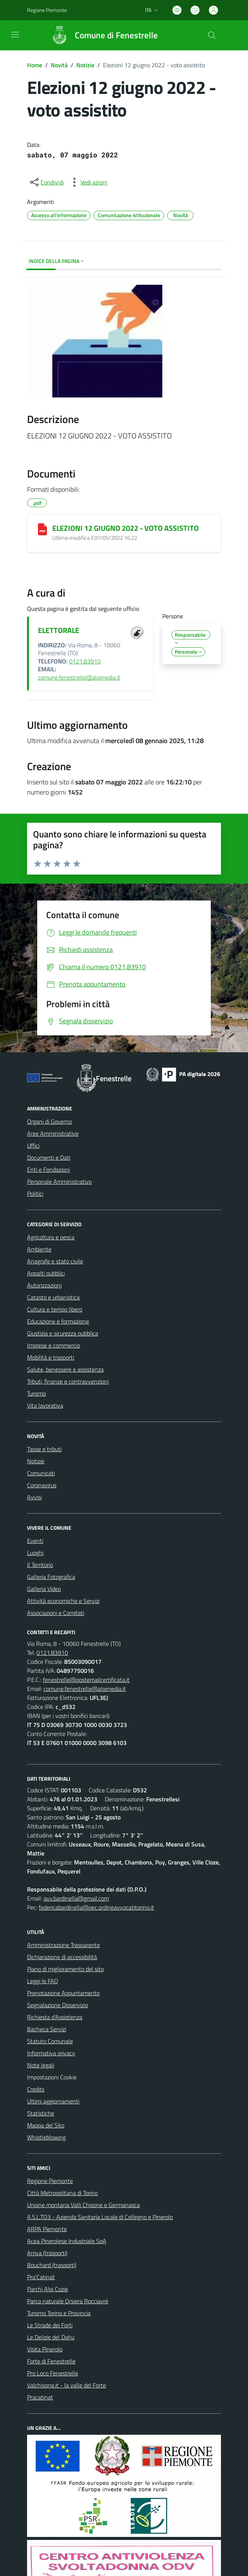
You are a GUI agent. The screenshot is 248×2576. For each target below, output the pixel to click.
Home (34, 64)
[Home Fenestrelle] (101, 35)
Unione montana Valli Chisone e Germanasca (83, 2204)
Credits (35, 2089)
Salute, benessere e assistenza (65, 1369)
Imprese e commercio (53, 1345)
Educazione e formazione (58, 1321)
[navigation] (15, 34)
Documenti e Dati (48, 1157)
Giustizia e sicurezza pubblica (62, 1333)
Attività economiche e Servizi (63, 1600)
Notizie (85, 64)
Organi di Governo (49, 1121)
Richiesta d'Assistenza (54, 2017)
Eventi (35, 1540)
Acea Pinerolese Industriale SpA (66, 2240)
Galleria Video (44, 1588)
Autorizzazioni (44, 1285)
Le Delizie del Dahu (50, 2337)
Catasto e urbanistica (53, 1297)
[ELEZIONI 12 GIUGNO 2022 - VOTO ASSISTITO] (42, 529)
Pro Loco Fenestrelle (52, 2373)
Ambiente (39, 1249)
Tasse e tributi (44, 1448)
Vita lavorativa (45, 1405)
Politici (35, 1193)
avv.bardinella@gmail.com (76, 1898)
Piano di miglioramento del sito (65, 1968)
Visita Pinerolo (44, 2349)
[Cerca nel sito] (212, 35)
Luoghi (35, 1552)
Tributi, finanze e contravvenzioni (68, 1381)
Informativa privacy (51, 2053)
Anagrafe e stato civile (55, 1261)
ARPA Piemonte (47, 2228)
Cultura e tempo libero (54, 1309)
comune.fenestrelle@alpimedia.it (79, 677)
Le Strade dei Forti (50, 2325)
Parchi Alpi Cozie (47, 2288)
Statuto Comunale (50, 2041)
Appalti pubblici (46, 1273)
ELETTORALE (58, 630)
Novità (59, 64)
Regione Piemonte (50, 2180)
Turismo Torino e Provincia (59, 2313)
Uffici (33, 1145)
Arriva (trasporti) (47, 2252)
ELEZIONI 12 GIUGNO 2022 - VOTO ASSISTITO (125, 528)
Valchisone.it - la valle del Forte (66, 2385)
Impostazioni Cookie (52, 2077)
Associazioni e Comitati (55, 1612)
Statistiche (40, 2113)
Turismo (36, 1393)
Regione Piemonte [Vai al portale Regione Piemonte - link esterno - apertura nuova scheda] (47, 10)
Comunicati (41, 1473)
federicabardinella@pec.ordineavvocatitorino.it (96, 1907)
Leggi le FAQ (42, 1980)
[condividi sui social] (46, 182)
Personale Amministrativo (59, 1181)
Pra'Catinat (41, 2276)
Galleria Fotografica (51, 1576)
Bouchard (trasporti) (51, 2264)
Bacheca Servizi (46, 2029)
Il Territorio (40, 1564)
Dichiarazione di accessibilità (62, 1956)
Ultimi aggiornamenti (53, 2101)
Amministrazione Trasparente (63, 1944)
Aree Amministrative (53, 1133)
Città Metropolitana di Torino (62, 2192)
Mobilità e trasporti (50, 1357)
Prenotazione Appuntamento (63, 1992)
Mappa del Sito (45, 2125)
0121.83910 (85, 661)
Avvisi (34, 1497)
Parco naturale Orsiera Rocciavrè (67, 2301)
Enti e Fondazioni (48, 1169)
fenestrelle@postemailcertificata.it (86, 1679)
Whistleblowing (46, 2137)
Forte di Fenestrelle (51, 2361)
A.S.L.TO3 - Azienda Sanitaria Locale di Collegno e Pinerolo (100, 2216)
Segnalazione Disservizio (57, 2004)
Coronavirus (41, 1485)
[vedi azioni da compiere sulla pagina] (88, 182)
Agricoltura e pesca (50, 1237)
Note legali (40, 2065)
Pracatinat (40, 2397)
